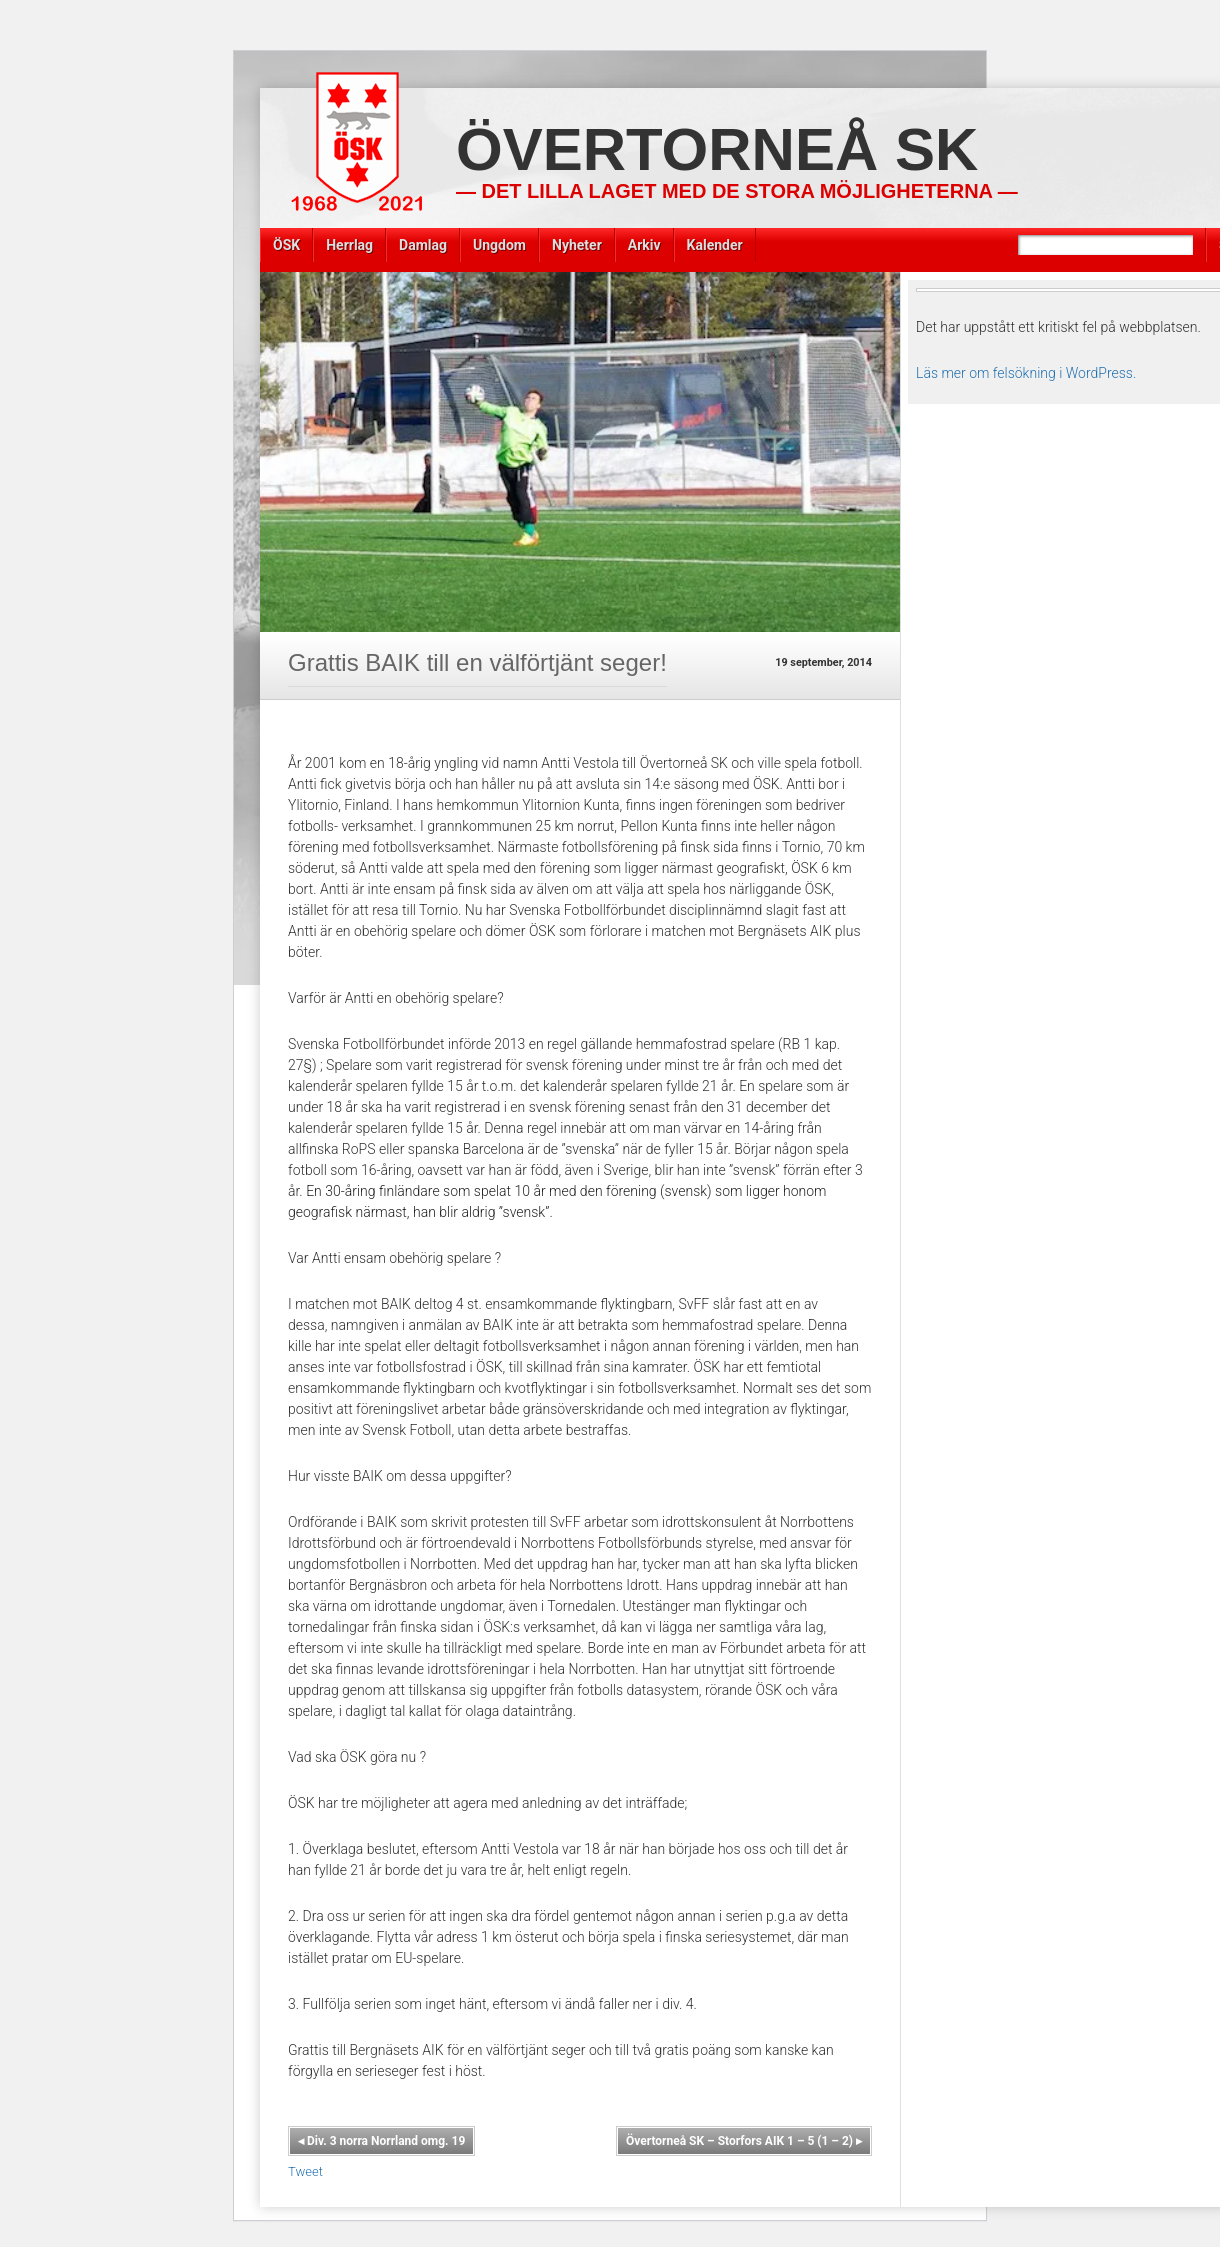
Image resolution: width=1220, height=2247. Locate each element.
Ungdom (499, 245)
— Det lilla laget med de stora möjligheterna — (737, 191)
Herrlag (349, 245)
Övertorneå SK (717, 149)
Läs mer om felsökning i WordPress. (1026, 373)
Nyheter (577, 245)
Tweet (305, 2171)
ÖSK (286, 245)
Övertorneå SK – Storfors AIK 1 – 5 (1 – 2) (744, 2141)
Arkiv (644, 245)
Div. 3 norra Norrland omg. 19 (381, 2141)
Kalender (715, 245)
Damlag (423, 245)
